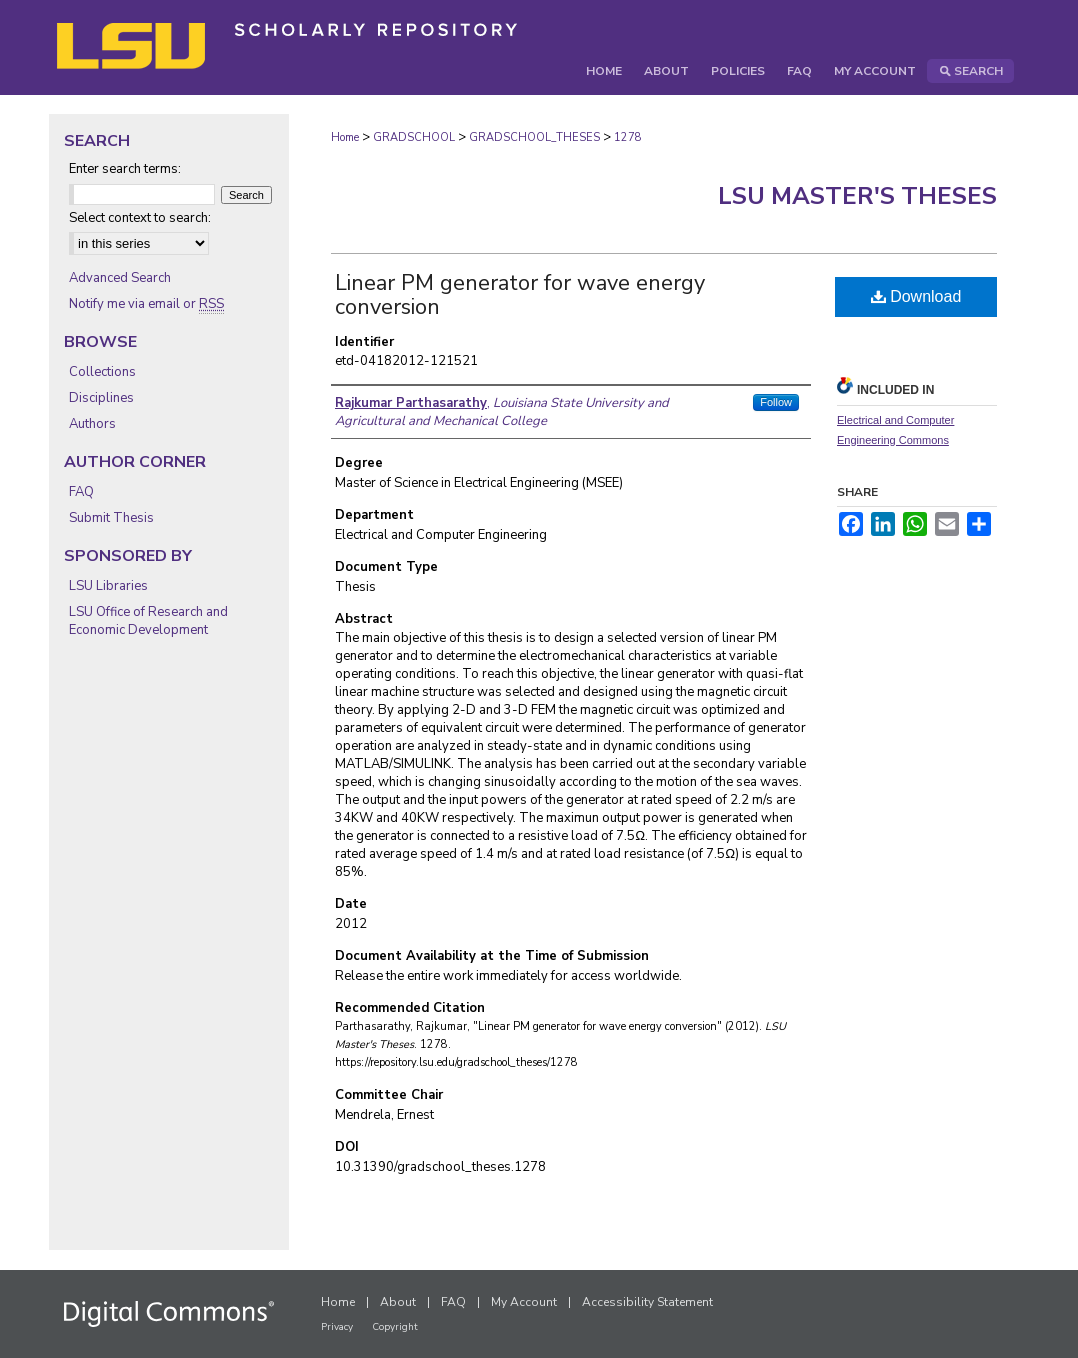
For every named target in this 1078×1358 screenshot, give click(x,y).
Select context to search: (140, 218)
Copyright (395, 1327)
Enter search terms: (125, 169)
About (398, 1302)
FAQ (81, 492)
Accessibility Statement (647, 1302)
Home (345, 137)
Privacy (337, 1327)
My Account (524, 1302)
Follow (776, 402)
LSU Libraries (108, 586)
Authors (92, 424)
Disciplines (101, 398)
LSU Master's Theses (857, 196)
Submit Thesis (111, 518)
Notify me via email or (146, 304)
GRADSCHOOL (414, 137)
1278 (628, 137)
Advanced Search (120, 278)
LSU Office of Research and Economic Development (148, 621)
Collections (102, 372)
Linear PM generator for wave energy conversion (520, 295)
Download (916, 296)
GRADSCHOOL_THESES (534, 137)
